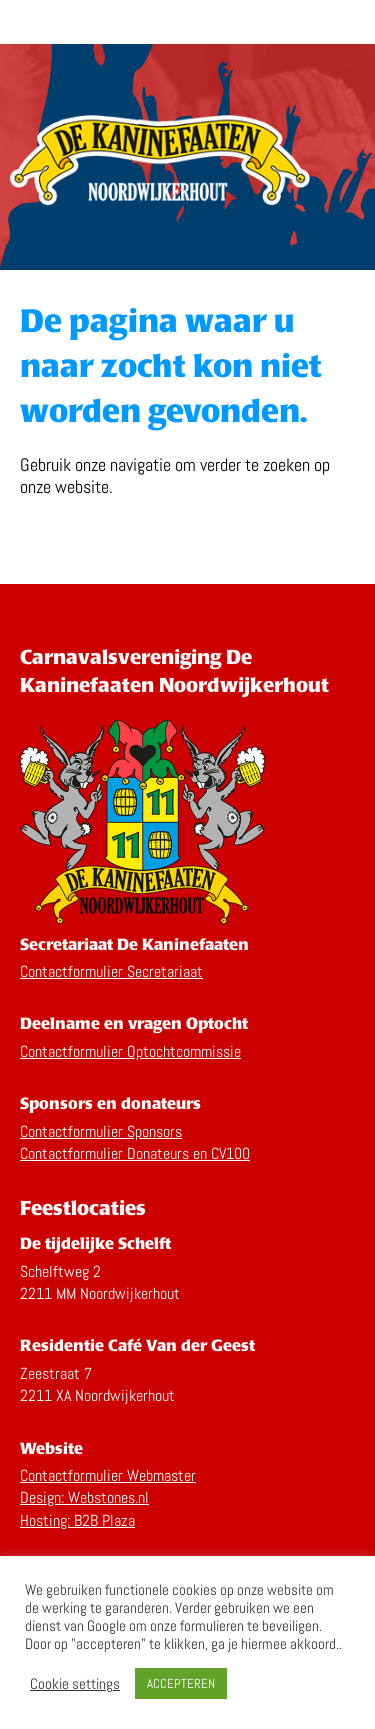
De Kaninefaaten (188, 22)
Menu (347, 19)
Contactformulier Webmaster (108, 1475)
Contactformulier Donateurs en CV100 (135, 1153)
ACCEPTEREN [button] (181, 1683)
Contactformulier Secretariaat (111, 971)
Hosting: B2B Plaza (77, 1520)
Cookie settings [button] (75, 1684)
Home (160, 165)
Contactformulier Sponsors (101, 1131)
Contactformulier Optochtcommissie (130, 1051)
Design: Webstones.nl (84, 1497)
